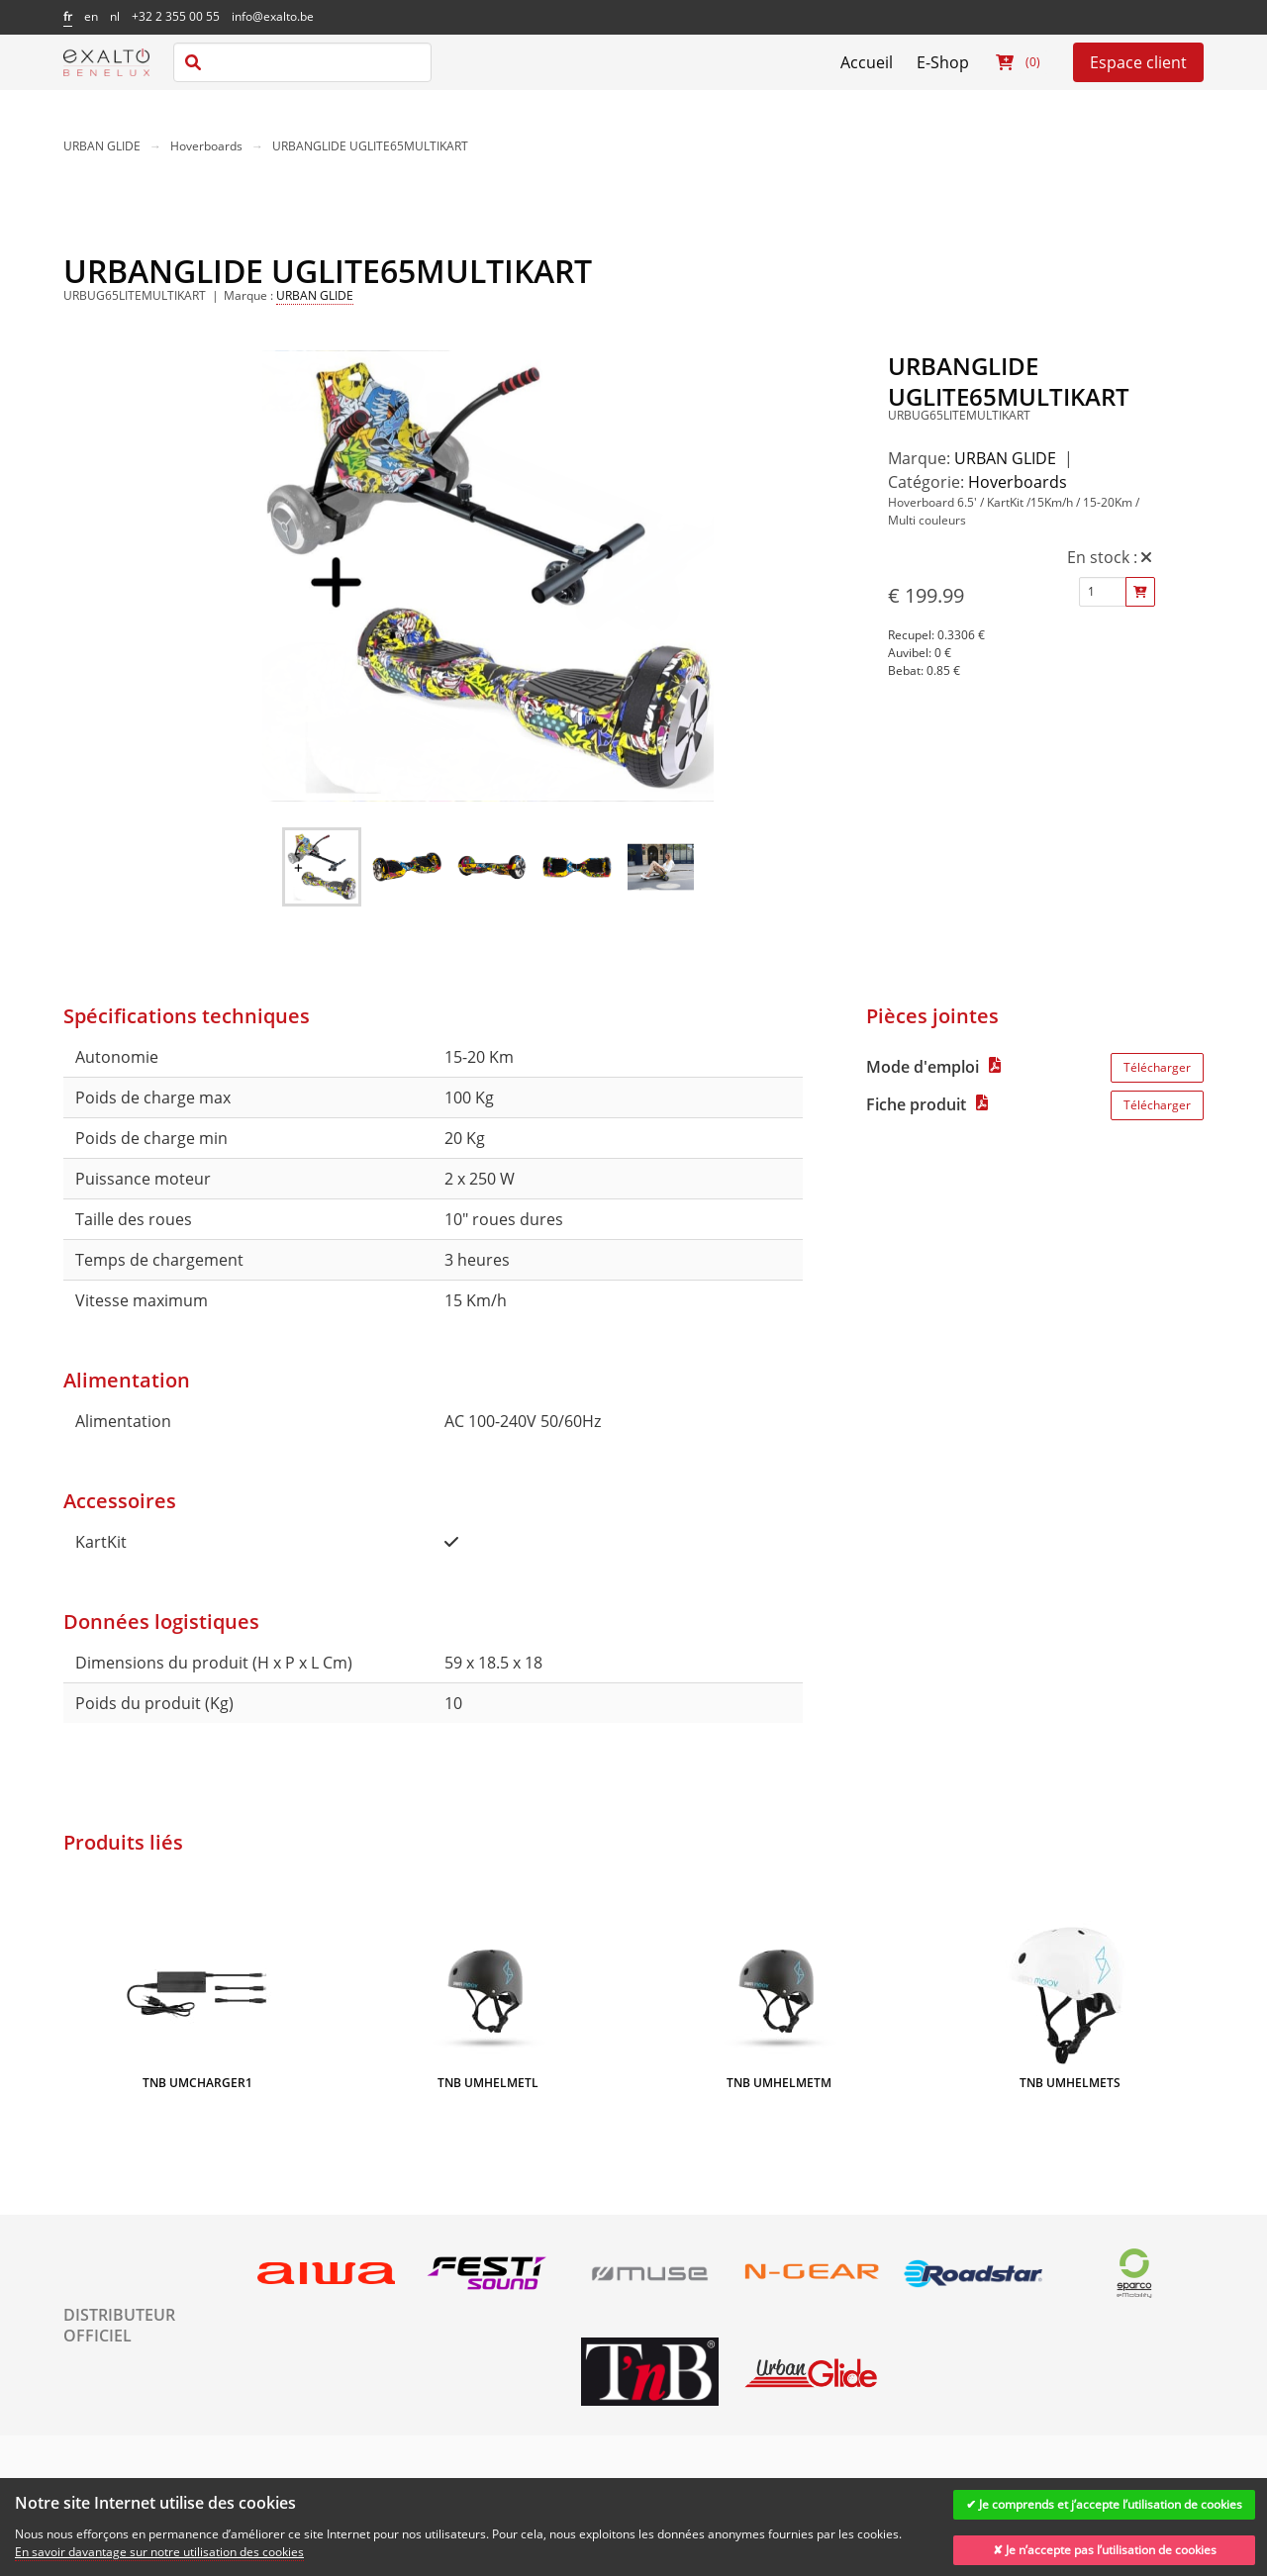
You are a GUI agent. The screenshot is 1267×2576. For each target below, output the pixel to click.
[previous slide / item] (276, 579)
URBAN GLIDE (102, 146)
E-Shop (943, 62)
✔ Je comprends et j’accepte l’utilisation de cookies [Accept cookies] (1104, 2504)
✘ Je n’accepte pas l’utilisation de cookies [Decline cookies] (1105, 2549)
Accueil (866, 62)
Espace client (1138, 62)
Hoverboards (206, 146)
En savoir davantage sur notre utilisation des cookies (159, 2551)
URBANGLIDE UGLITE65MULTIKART (370, 146)
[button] (321, 866)
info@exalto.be (273, 16)
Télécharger (1157, 1067)
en (91, 16)
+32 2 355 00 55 (176, 16)
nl (115, 16)
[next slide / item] (700, 579)
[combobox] (302, 62)
